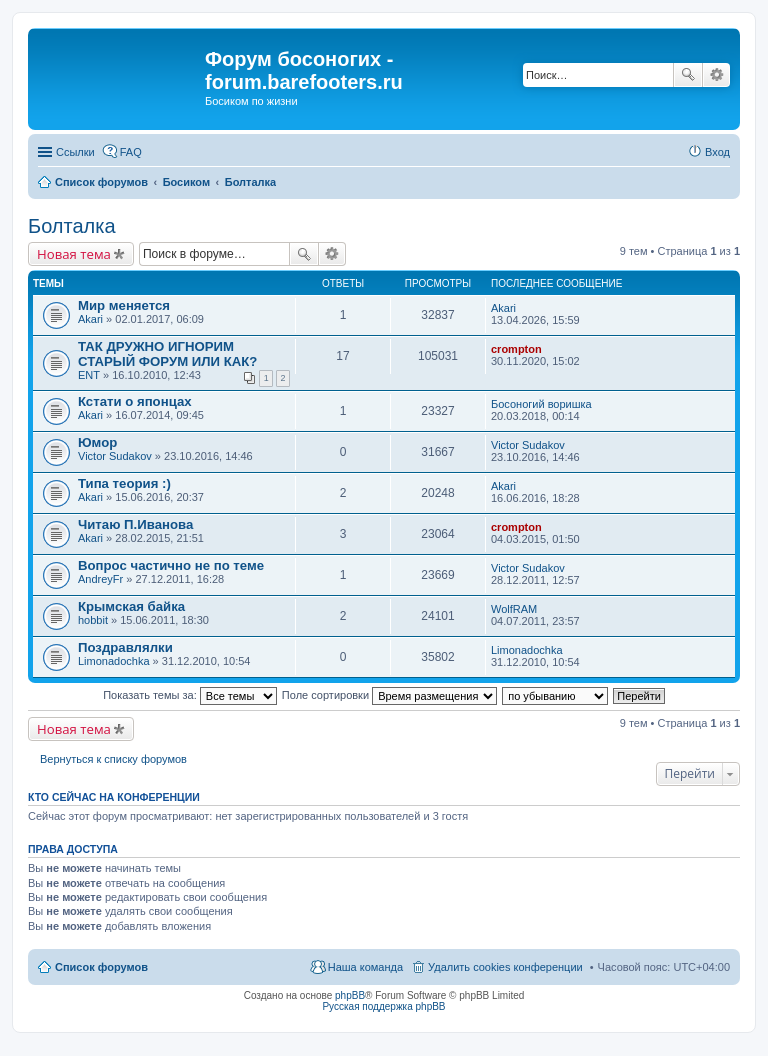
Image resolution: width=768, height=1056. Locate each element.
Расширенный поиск (716, 75)
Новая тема (74, 254)
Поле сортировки (389, 695)
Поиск (688, 75)
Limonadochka (114, 661)
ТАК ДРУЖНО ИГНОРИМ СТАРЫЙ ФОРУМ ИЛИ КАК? (167, 354)
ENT (89, 375)
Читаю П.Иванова (135, 524)
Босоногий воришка (541, 404)
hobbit (93, 620)
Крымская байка (131, 606)
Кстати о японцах (135, 401)
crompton (516, 349)
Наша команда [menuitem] (365, 967)
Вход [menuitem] (717, 152)
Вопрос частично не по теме (171, 565)
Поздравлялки (125, 647)
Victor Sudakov (115, 456)
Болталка (72, 226)
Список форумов (101, 967)
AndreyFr (100, 579)
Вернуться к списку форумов (113, 759)
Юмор (97, 442)
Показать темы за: (190, 695)
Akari (90, 319)
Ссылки (75, 152)
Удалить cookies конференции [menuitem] (505, 967)
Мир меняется (124, 305)
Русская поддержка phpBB (383, 1006)
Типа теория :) (124, 483)
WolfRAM (514, 609)
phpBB (350, 995)
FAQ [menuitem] (131, 152)
